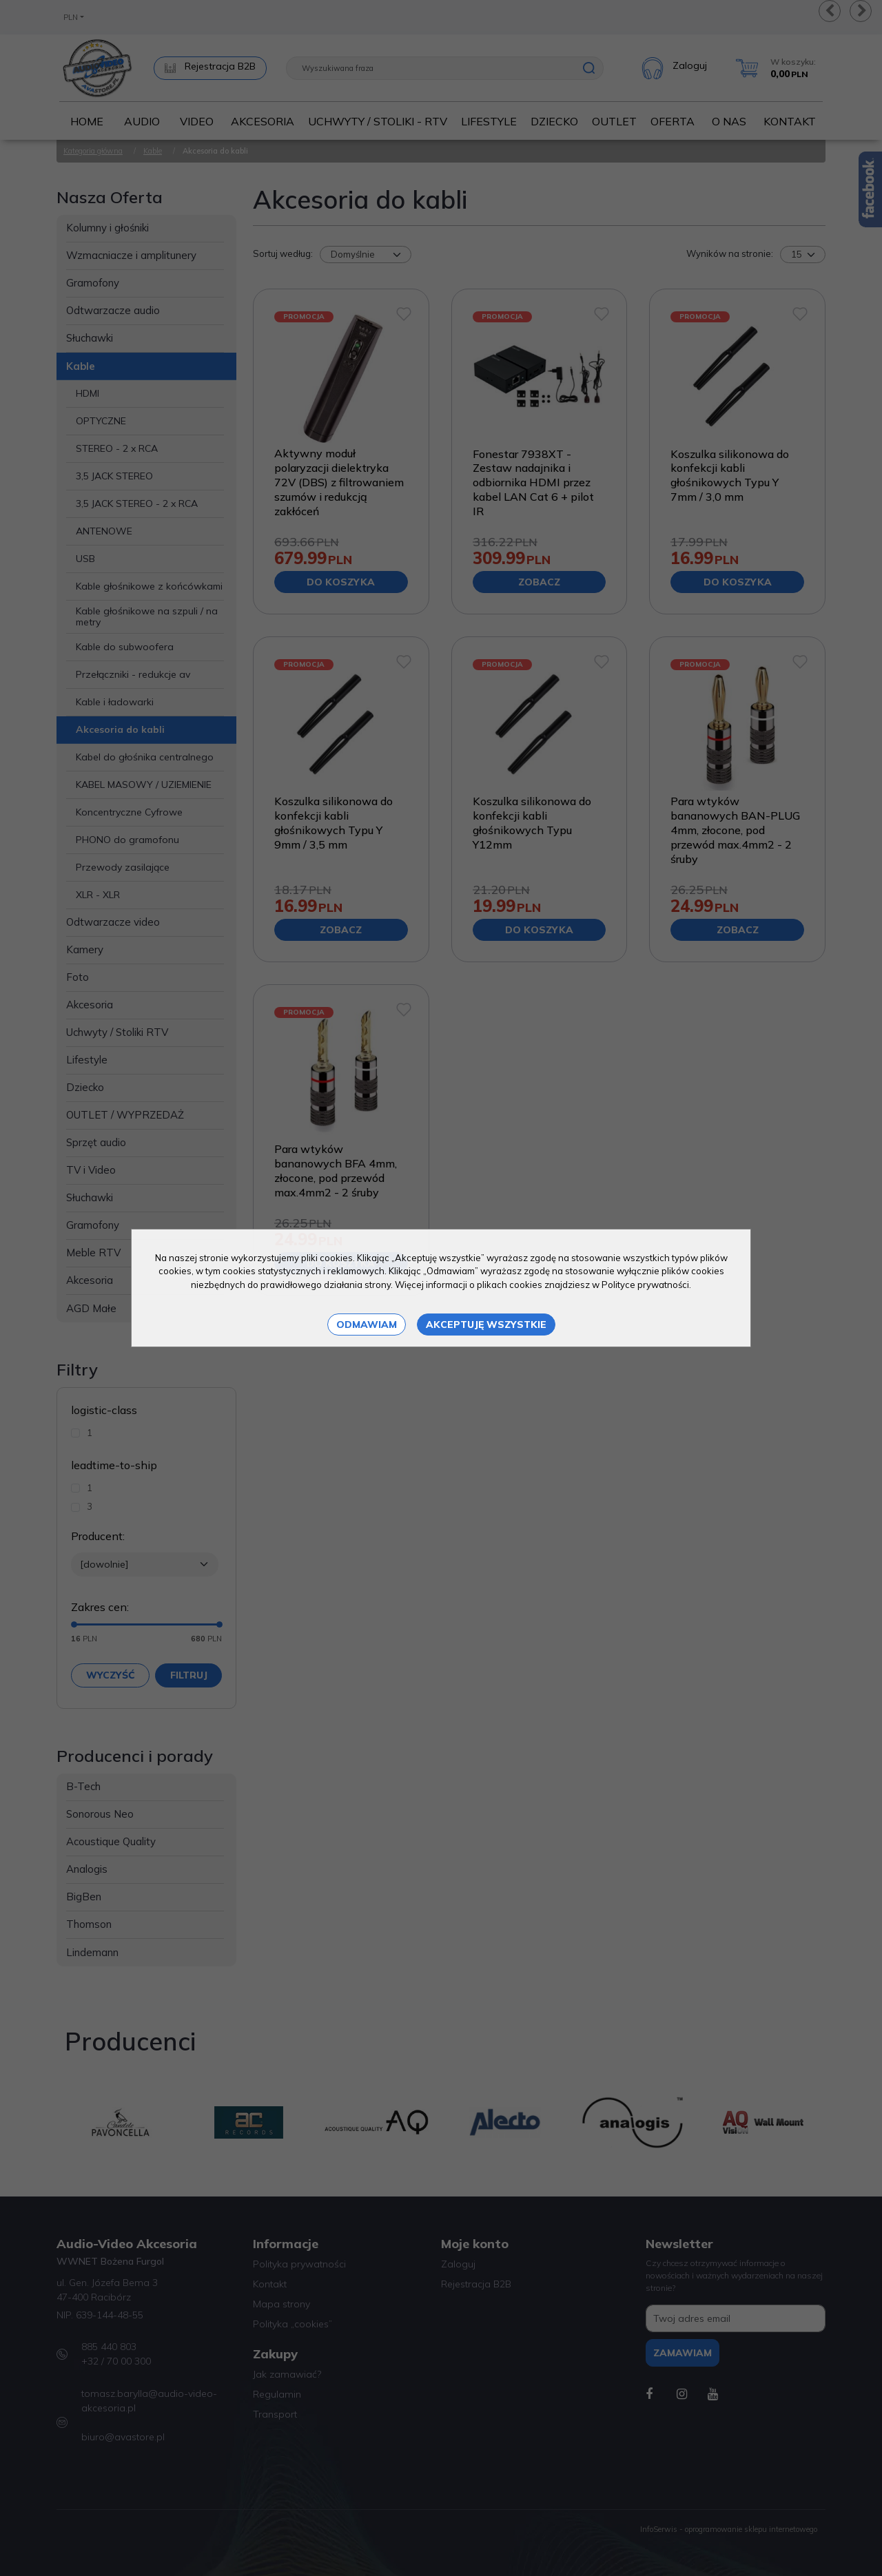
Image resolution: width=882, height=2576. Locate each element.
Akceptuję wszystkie (486, 1324)
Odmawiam (366, 1324)
